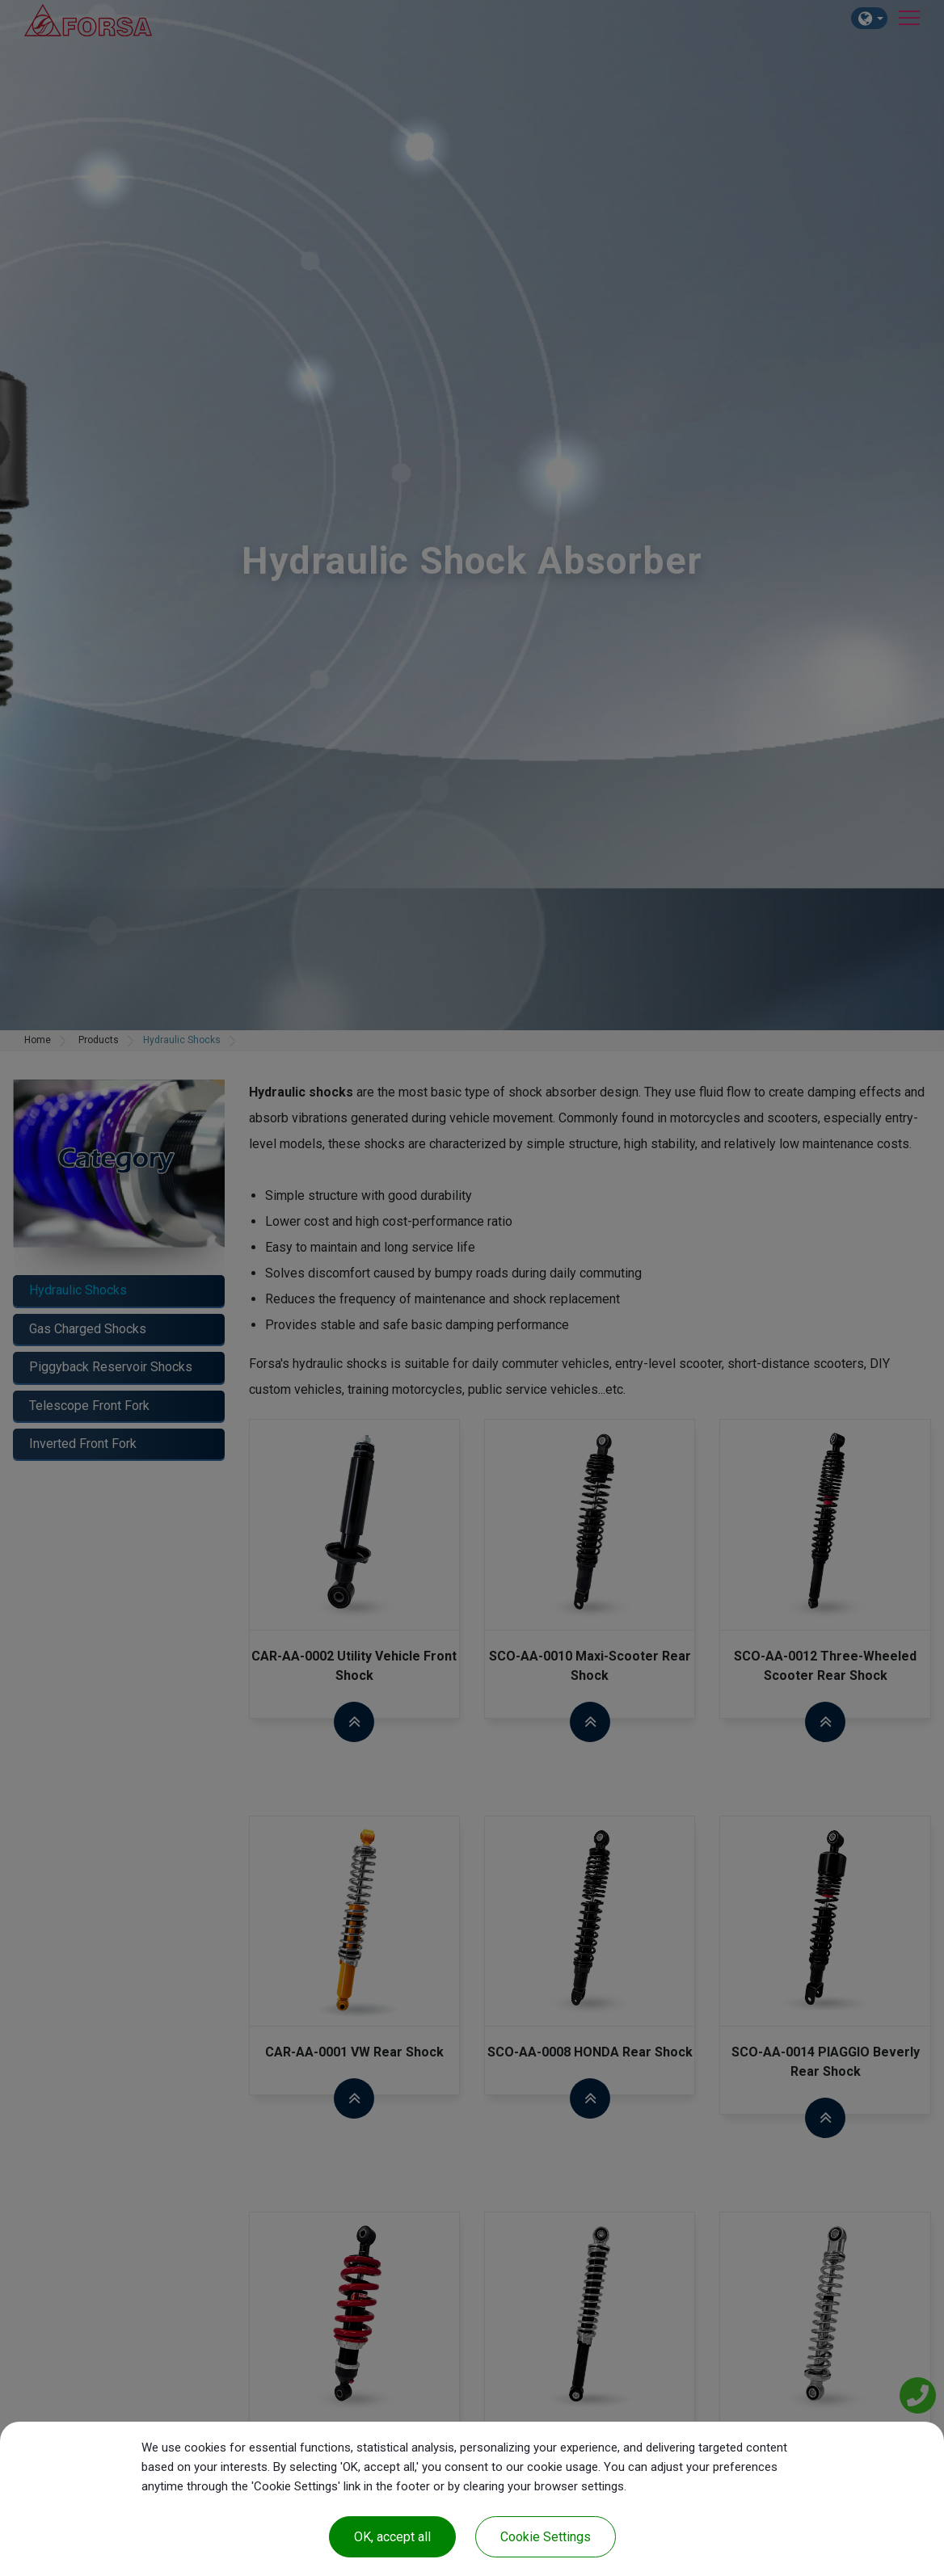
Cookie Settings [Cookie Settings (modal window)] (545, 2536)
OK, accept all (392, 2536)
